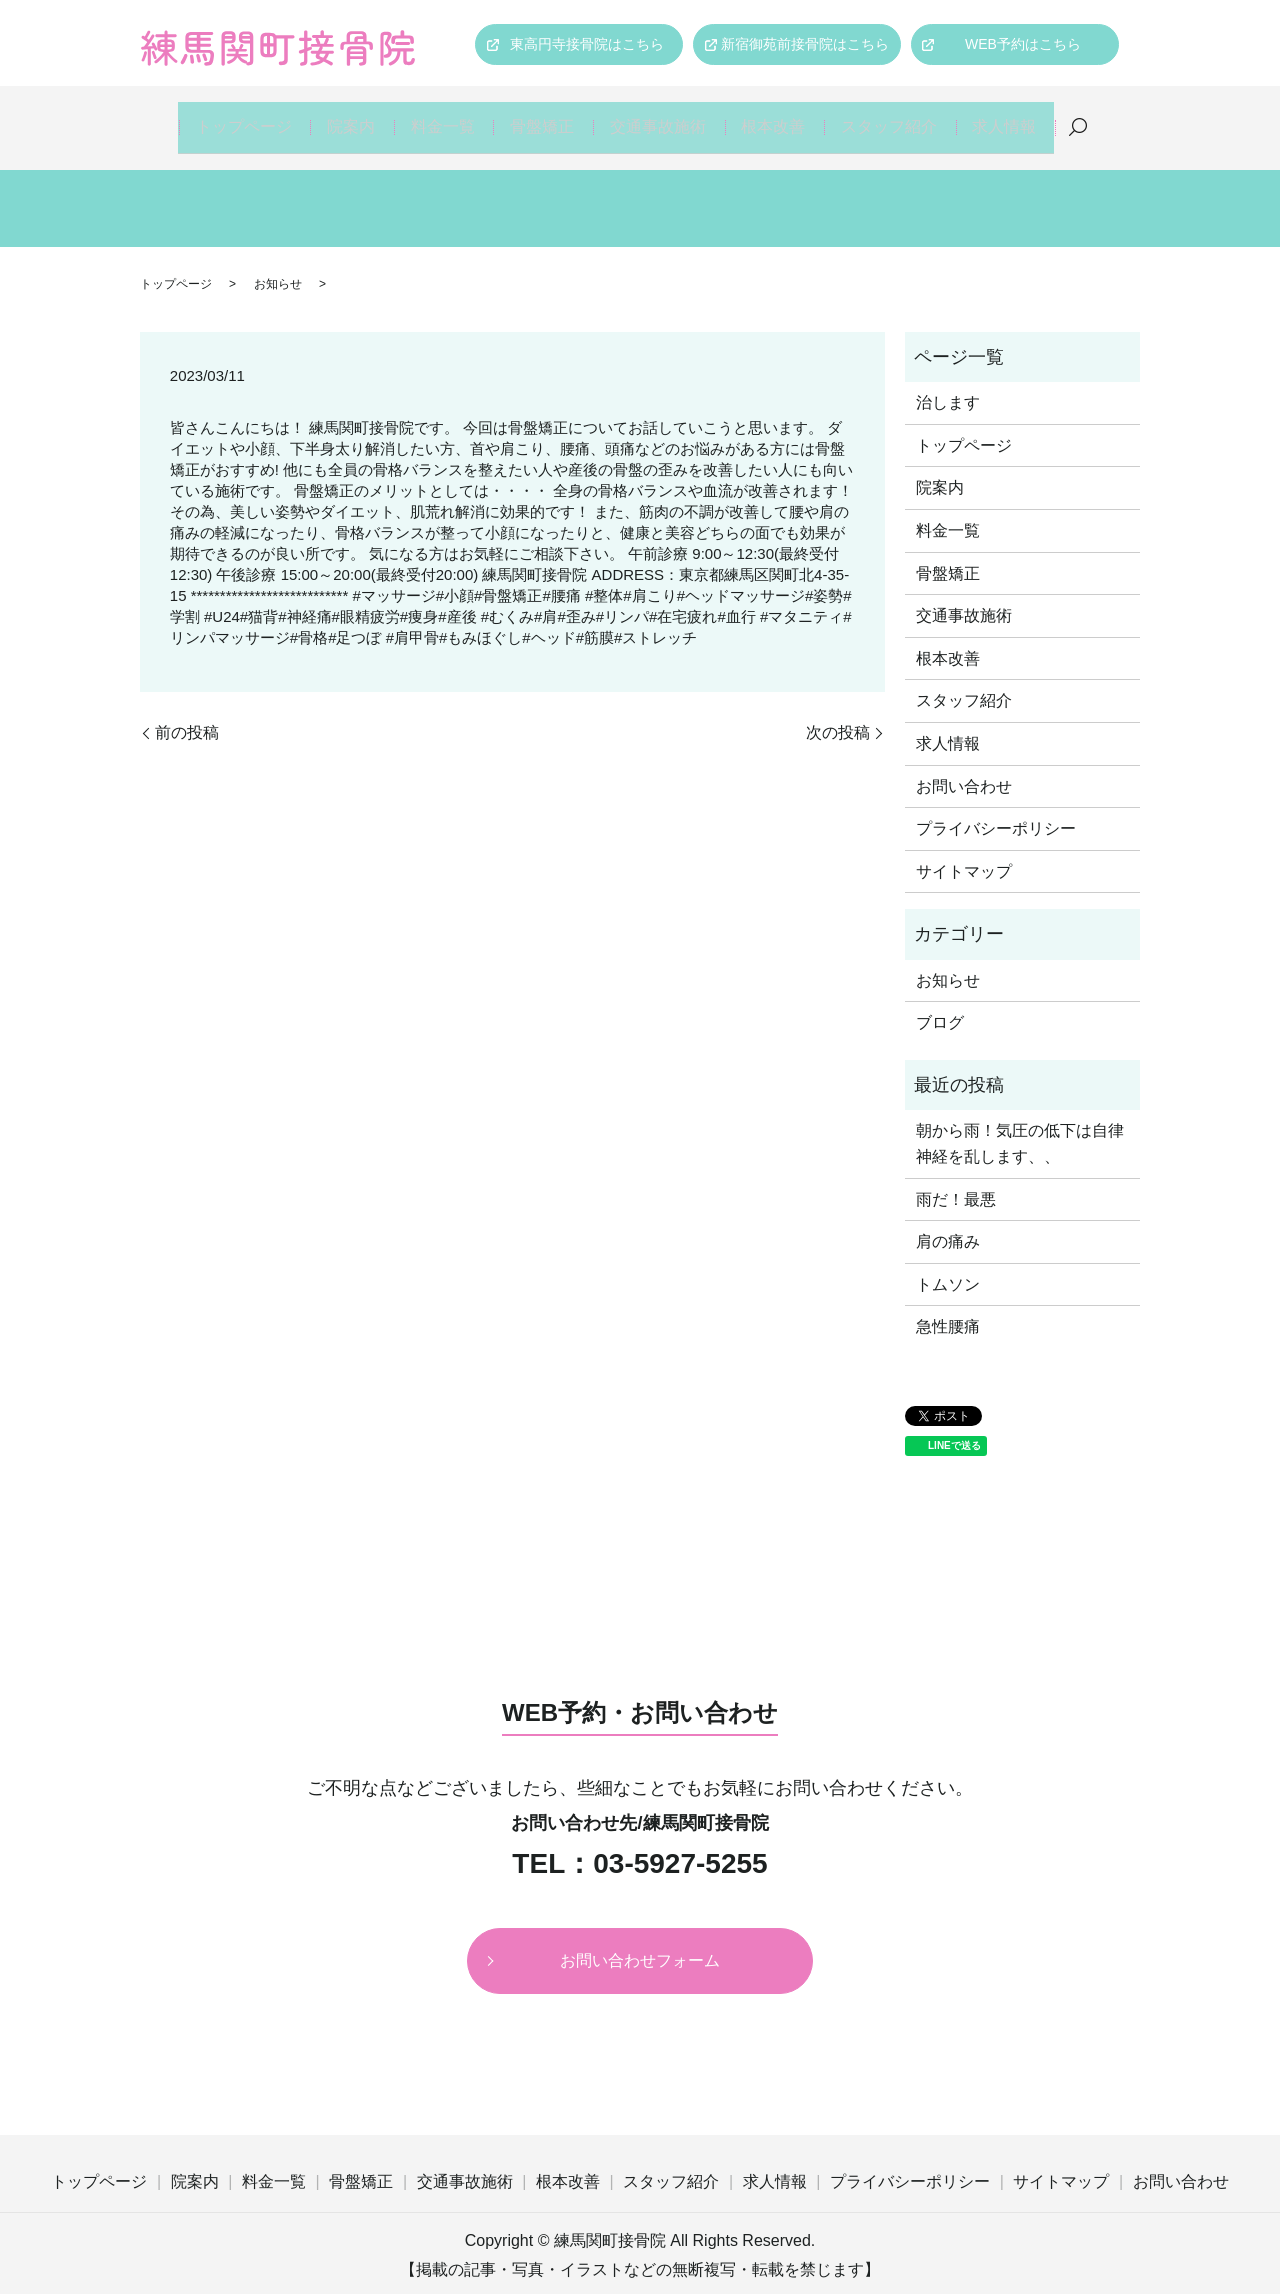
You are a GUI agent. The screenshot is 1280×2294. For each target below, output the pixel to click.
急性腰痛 (948, 1306)
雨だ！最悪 (956, 1178)
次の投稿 (838, 711)
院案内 (342, 117)
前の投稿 (187, 711)
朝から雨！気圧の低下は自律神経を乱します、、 (1020, 1123)
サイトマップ (964, 850)
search (1091, 118)
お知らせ (278, 263)
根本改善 (779, 117)
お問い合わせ (964, 765)
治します (948, 382)
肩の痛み (948, 1221)
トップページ (231, 117)
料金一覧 (439, 117)
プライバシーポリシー (996, 808)
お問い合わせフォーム (640, 1939)
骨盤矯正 (543, 117)
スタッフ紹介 (897, 117)
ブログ (940, 1002)
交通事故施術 (661, 117)
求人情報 (1015, 117)
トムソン (948, 1263)
